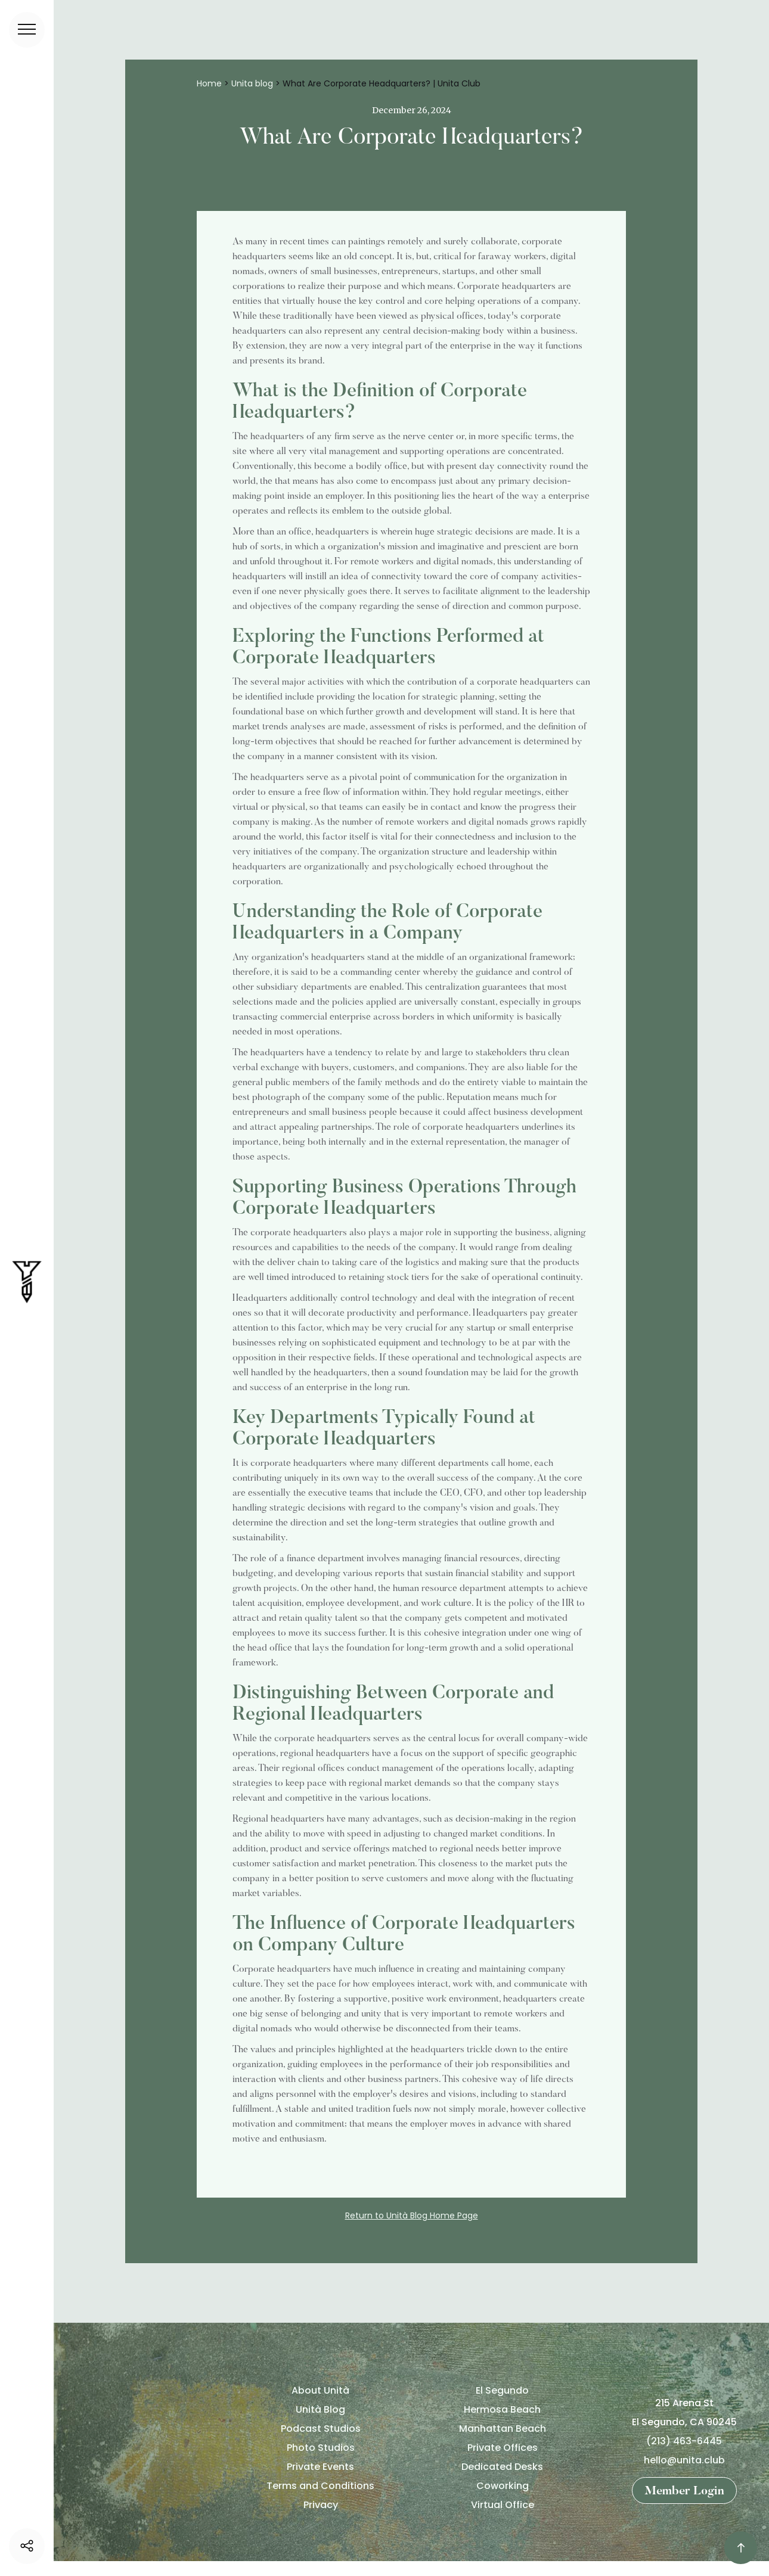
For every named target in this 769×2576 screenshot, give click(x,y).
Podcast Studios (321, 2428)
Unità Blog (320, 2409)
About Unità (320, 2390)
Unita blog (252, 83)
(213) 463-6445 (684, 2441)
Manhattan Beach (502, 2428)
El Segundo (502, 2390)
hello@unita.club (684, 2460)
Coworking (502, 2486)
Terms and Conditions (320, 2486)
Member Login (684, 2491)
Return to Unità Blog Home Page (411, 2215)
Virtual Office (502, 2505)
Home (209, 83)
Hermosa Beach (502, 2409)
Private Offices (502, 2447)
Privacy (320, 2505)
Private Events (320, 2467)
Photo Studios (321, 2447)
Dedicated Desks (502, 2467)
